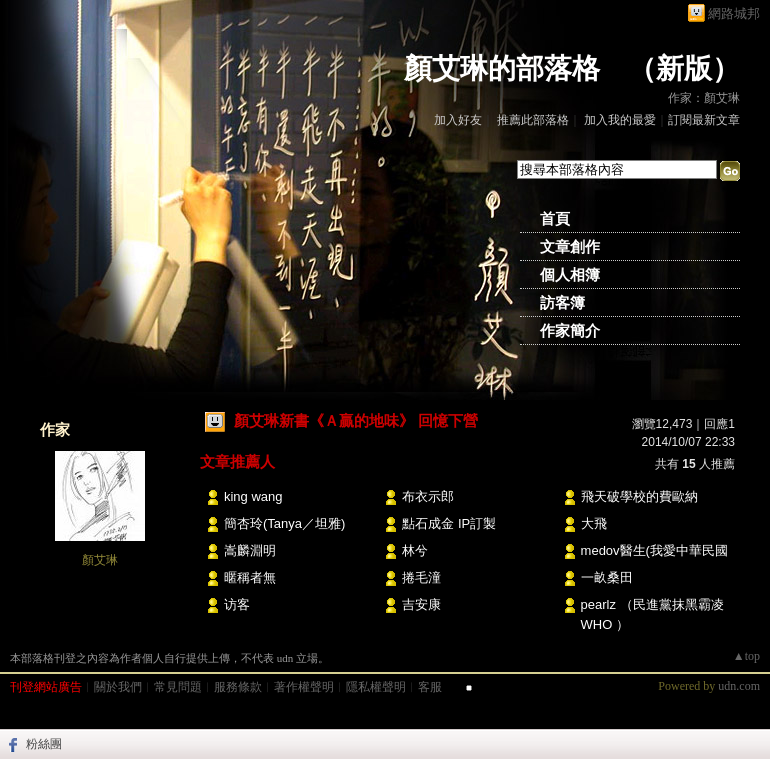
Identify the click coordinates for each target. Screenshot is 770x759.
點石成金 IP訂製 (449, 523)
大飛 (594, 523)
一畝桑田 (607, 577)
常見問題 (178, 687)
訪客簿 (562, 303)
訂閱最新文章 (704, 120)
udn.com (739, 686)
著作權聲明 (304, 687)
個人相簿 (570, 275)
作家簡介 (570, 331)
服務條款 (238, 687)
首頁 (555, 219)
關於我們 (118, 687)
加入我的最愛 (620, 120)
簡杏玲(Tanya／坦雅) (284, 523)
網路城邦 (734, 13)
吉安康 (421, 604)
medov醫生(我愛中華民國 (654, 550)
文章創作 (570, 247)
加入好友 (458, 120)
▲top (746, 656)
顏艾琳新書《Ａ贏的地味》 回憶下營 (356, 420)
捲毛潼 (421, 577)
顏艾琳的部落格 (502, 68)
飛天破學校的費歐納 (639, 496)
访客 (237, 604)
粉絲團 (44, 744)
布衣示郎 (428, 496)
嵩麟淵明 (250, 550)
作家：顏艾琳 (704, 98)
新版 (684, 68)
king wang (253, 496)
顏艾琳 (100, 560)
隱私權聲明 (376, 687)
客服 (430, 687)
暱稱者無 (250, 577)
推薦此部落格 (533, 120)
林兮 (415, 550)
